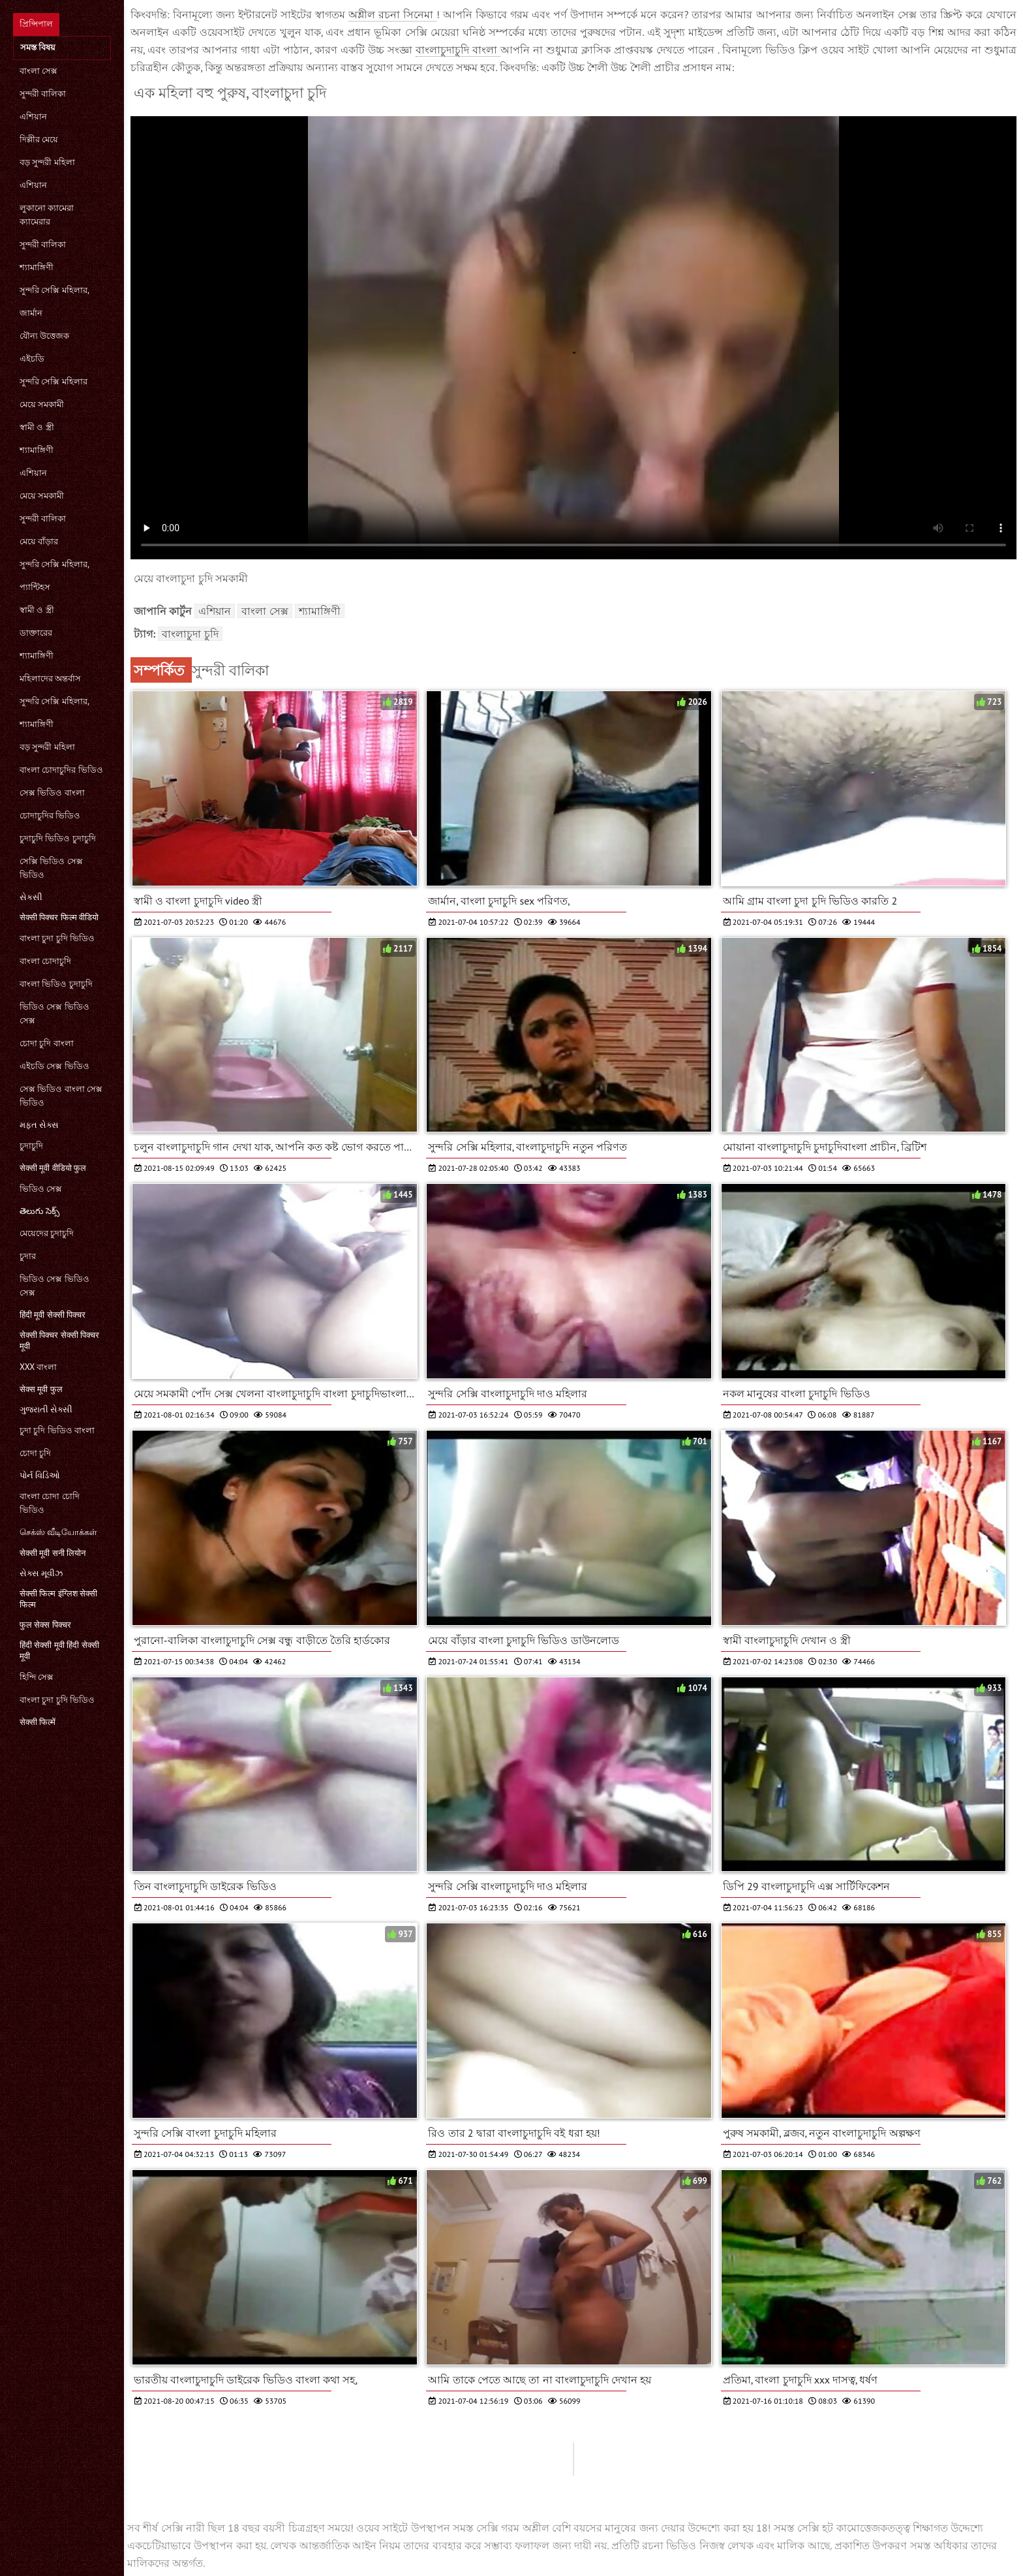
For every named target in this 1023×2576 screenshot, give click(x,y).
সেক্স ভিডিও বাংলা (52, 792)
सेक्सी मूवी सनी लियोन (52, 1553)
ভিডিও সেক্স (41, 1188)
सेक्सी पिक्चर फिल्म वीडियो (59, 917)
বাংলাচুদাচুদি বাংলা (458, 49)
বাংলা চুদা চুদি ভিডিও (57, 938)
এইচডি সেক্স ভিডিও (54, 1066)
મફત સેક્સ (39, 1124)
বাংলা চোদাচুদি (45, 961)
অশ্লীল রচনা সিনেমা (392, 14)
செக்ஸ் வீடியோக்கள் (58, 1532)
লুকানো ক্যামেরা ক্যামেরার (47, 214)
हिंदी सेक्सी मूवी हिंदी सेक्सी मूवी (59, 1650)
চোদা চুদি (35, 1453)
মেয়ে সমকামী (42, 404)
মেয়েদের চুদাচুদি (47, 1233)
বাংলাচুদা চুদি (190, 633)
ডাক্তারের (36, 632)
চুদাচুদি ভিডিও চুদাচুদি (58, 838)
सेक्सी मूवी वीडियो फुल (53, 1167)
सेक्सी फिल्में (37, 1722)
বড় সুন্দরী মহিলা (47, 162)
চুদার (28, 1256)
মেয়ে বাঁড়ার (39, 541)
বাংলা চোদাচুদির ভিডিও (61, 769)
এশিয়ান (33, 116)
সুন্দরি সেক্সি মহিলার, (54, 290)
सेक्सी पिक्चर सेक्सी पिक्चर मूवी (59, 1340)
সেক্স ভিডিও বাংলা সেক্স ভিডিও (61, 1095)
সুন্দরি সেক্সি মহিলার (53, 381)
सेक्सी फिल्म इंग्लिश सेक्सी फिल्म (58, 1599)
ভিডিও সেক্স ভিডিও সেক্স (54, 1013)
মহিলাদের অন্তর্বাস (50, 678)
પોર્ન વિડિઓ (40, 1475)
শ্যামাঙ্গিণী (36, 267)
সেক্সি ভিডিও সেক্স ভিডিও (51, 868)
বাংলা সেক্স (38, 70)
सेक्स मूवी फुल (41, 1389)
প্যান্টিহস (35, 587)
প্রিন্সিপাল (36, 23)
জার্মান (31, 312)
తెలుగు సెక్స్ (39, 1211)
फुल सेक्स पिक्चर (45, 1624)
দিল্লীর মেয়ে (39, 139)
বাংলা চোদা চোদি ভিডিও (50, 1503)
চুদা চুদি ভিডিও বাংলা (57, 1430)
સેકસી (31, 897)
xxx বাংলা (38, 1367)
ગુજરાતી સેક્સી (46, 1409)
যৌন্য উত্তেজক (44, 335)
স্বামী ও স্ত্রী (37, 427)
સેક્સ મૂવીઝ (41, 1573)
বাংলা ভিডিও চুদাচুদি (56, 983)
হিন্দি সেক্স (36, 1677)
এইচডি (32, 358)
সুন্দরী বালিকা (43, 93)
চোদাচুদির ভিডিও (50, 815)
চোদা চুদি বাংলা (47, 1043)
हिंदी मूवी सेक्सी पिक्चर (52, 1314)
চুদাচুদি (31, 1145)
